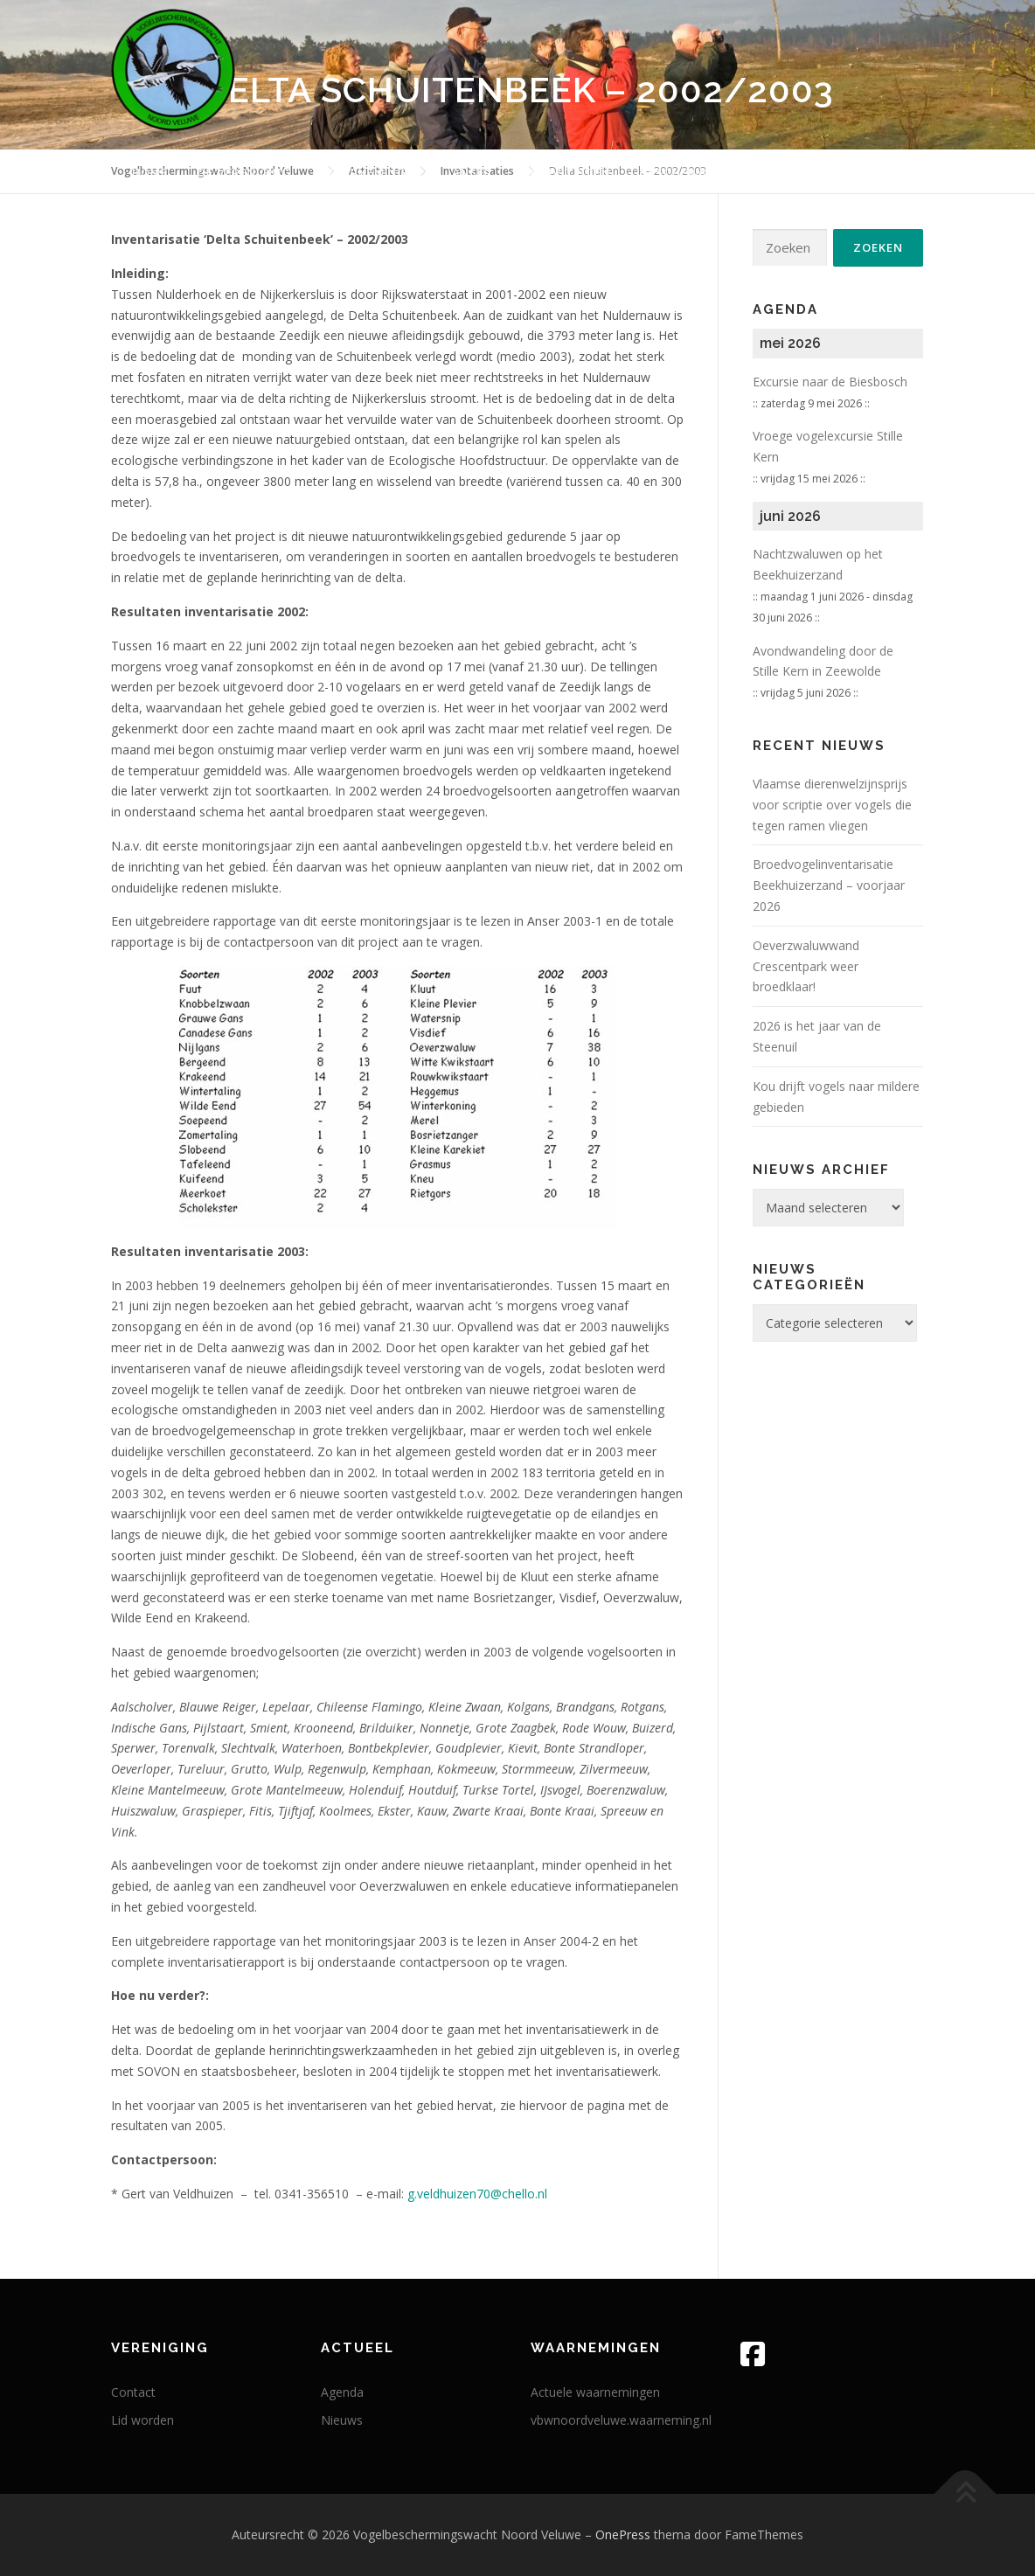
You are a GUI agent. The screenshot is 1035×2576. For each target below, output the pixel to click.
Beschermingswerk (706, 172)
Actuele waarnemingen (595, 2392)
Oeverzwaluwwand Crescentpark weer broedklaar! (806, 966)
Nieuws (342, 2420)
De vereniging (244, 172)
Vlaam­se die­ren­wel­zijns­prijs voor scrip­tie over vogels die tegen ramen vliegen (832, 804)
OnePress (622, 2534)
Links (906, 172)
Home (150, 172)
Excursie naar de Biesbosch (830, 381)
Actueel (830, 172)
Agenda (342, 2392)
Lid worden (142, 2420)
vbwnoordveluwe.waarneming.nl (621, 2420)
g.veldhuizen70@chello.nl (477, 2193)
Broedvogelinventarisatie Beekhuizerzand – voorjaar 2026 (829, 885)
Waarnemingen (371, 172)
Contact (133, 2392)
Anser (472, 172)
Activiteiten (566, 172)
